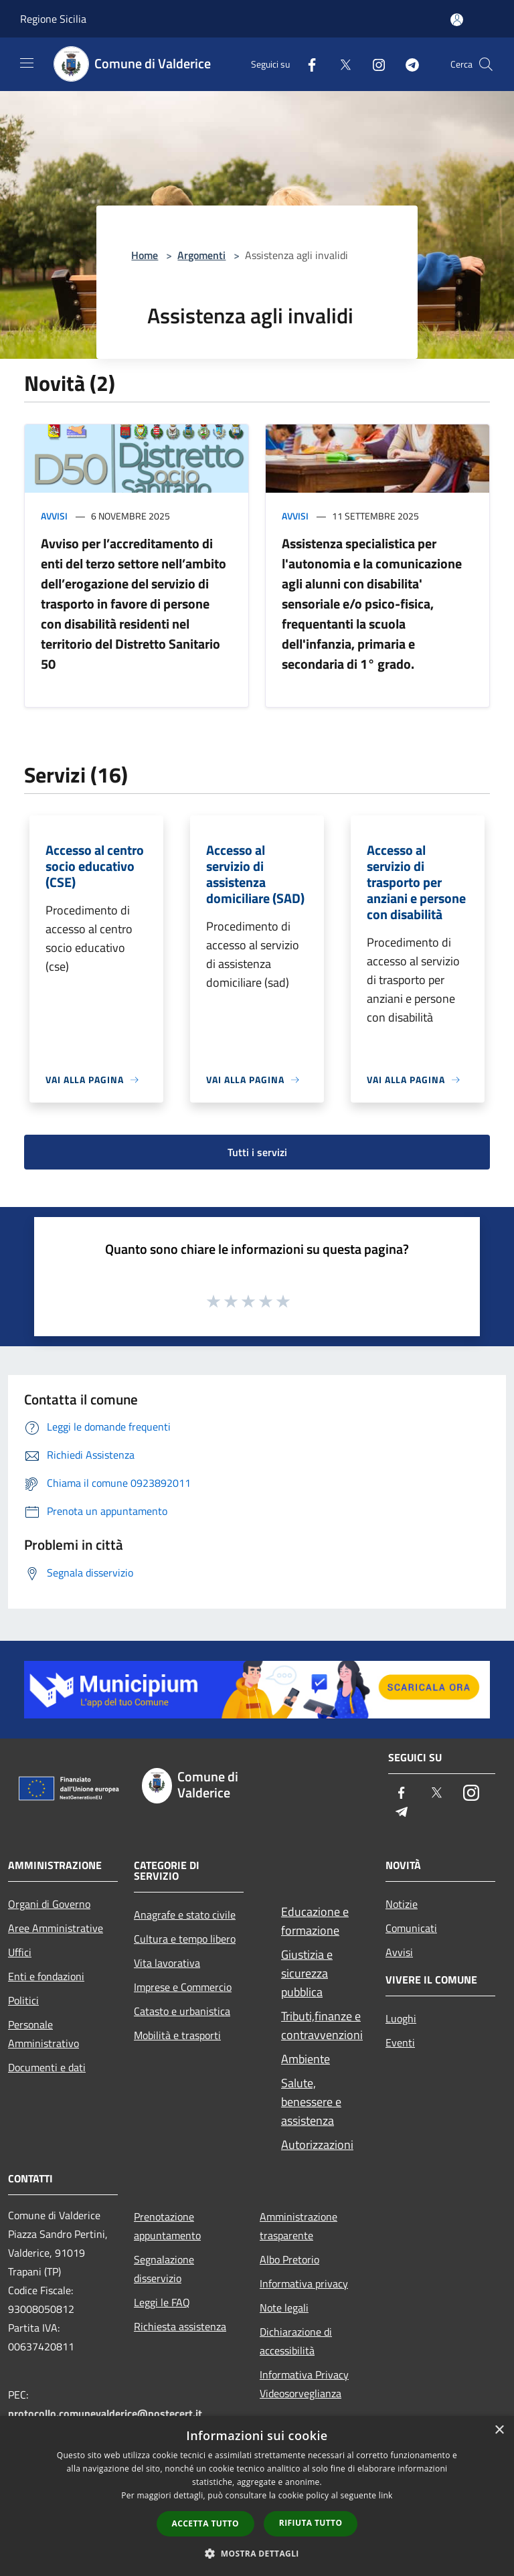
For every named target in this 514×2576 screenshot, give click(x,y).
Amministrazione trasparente (298, 2225)
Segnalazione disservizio (164, 2268)
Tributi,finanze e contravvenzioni (322, 2025)
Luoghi (401, 2018)
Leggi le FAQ (162, 2302)
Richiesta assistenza (180, 2326)
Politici (23, 2000)
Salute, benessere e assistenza (311, 2101)
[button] (257, 2553)
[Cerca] (486, 64)
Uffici (19, 1952)
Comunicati (411, 1928)
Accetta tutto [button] (205, 2523)
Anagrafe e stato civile (185, 1915)
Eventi (400, 2042)
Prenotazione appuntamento (167, 2225)
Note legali (284, 2308)
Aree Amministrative (55, 1928)
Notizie (402, 1904)
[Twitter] (340, 64)
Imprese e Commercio (183, 1987)
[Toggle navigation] (27, 63)
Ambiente (305, 2059)
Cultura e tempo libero (185, 1939)
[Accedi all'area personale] (456, 19)
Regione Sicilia (53, 19)
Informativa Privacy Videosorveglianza (304, 2383)
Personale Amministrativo (43, 2033)
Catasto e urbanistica (182, 2011)
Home (144, 255)
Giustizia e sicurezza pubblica (307, 1973)
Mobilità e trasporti (177, 2035)
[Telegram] (407, 64)
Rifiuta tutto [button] (311, 2522)
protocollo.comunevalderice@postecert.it (105, 2413)
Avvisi (54, 516)
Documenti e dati (47, 2067)
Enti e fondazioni (46, 1976)
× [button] (499, 2430)
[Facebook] (306, 64)
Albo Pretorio (289, 2259)
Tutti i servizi (257, 1152)
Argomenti (201, 255)
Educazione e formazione (315, 1921)
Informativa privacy (304, 2283)
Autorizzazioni (317, 2145)
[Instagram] (373, 64)
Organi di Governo (49, 1904)
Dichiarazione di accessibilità (296, 2341)
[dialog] (257, 2496)
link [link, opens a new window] (386, 2495)
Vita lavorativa (167, 1963)
